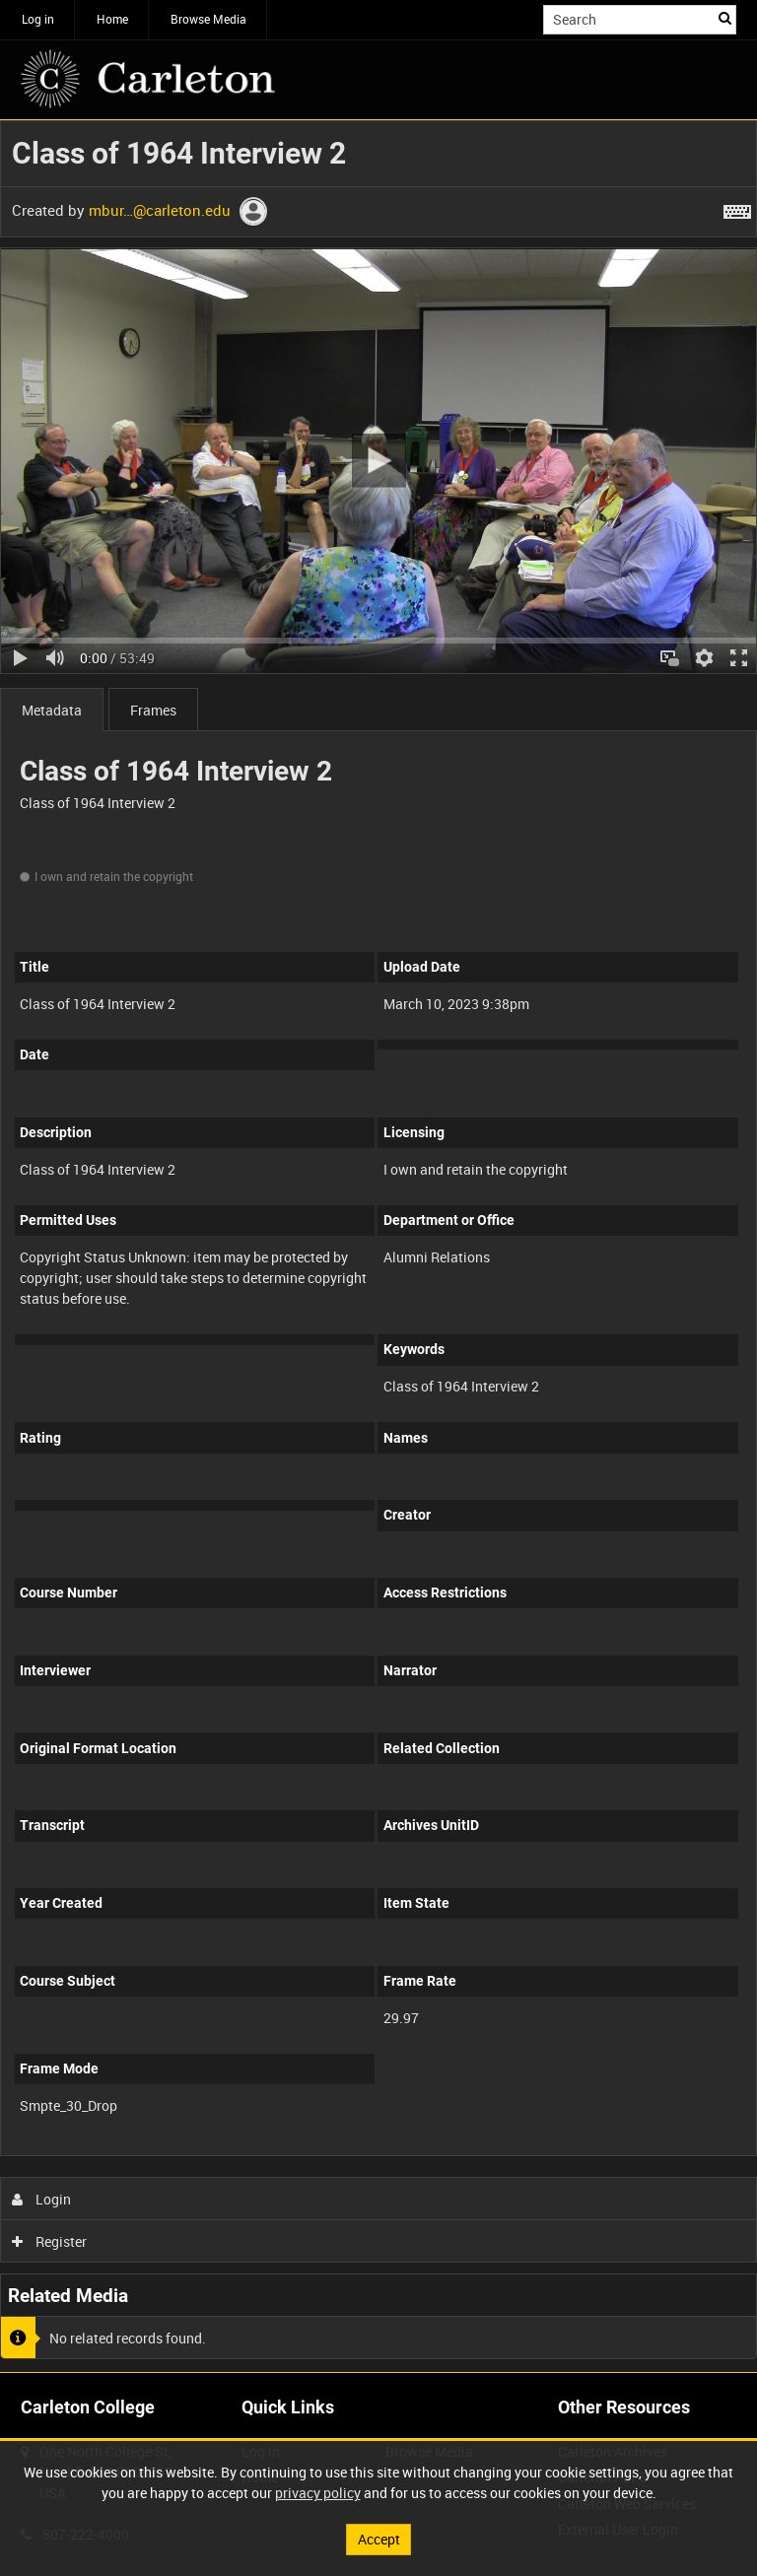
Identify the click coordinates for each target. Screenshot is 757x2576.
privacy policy (318, 2492)
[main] (378, 1246)
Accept (379, 2539)
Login (42, 2199)
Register (50, 2241)
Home (112, 19)
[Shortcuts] (737, 208)
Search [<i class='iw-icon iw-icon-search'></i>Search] (725, 18)
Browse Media (208, 19)
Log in (38, 19)
